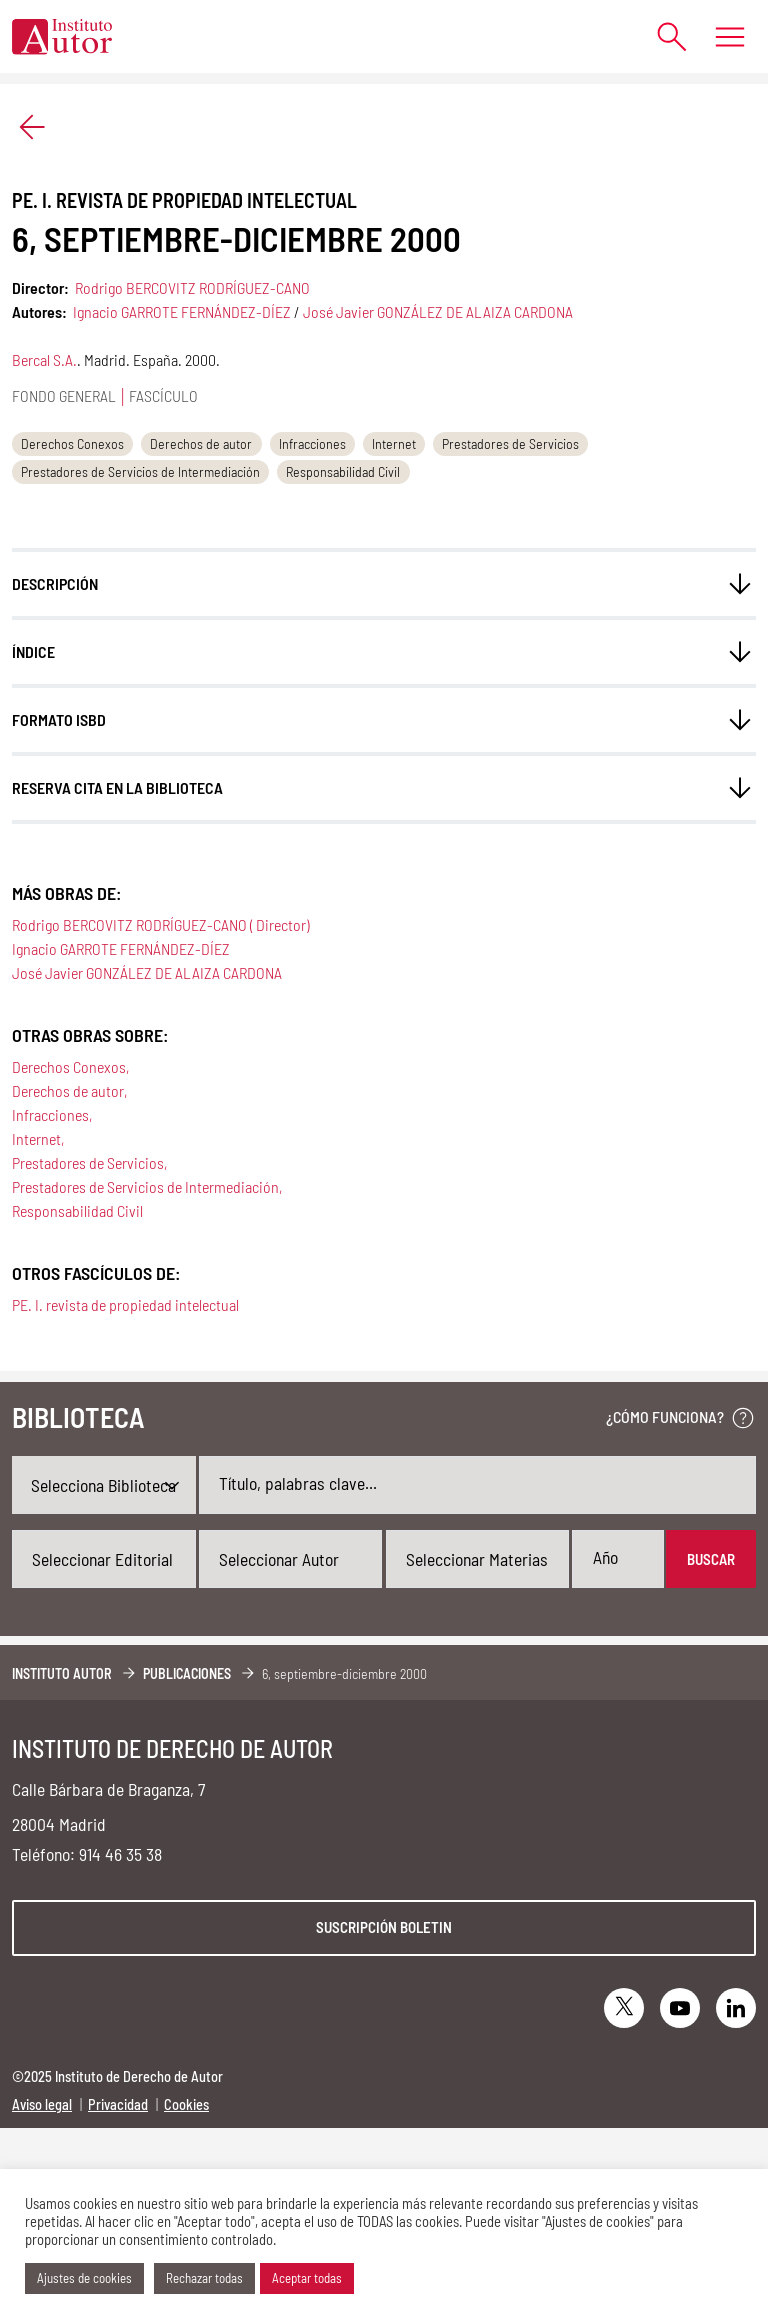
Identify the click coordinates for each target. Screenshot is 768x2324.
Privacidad (118, 2104)
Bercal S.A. (44, 359)
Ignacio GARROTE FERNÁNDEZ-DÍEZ (182, 311)
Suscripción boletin (384, 1927)
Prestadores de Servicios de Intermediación (140, 471)
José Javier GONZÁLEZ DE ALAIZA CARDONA (438, 311)
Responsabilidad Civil (343, 471)
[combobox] (104, 1559)
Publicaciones (187, 1673)
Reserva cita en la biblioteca (117, 787)
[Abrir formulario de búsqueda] (662, 36)
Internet (394, 443)
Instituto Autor (62, 1673)
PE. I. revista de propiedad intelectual (125, 1304)
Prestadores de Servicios (510, 443)
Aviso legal (42, 2104)
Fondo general (64, 395)
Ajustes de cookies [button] (84, 2278)
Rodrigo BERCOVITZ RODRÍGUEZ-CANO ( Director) (160, 924)
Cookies (186, 2104)
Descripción (55, 583)
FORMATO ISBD (59, 719)
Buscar (711, 1559)
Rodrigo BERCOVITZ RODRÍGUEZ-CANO (192, 287)
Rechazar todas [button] (204, 2278)
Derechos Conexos (72, 443)
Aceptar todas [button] (307, 2278)
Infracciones (312, 443)
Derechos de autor (201, 443)
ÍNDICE (33, 651)
